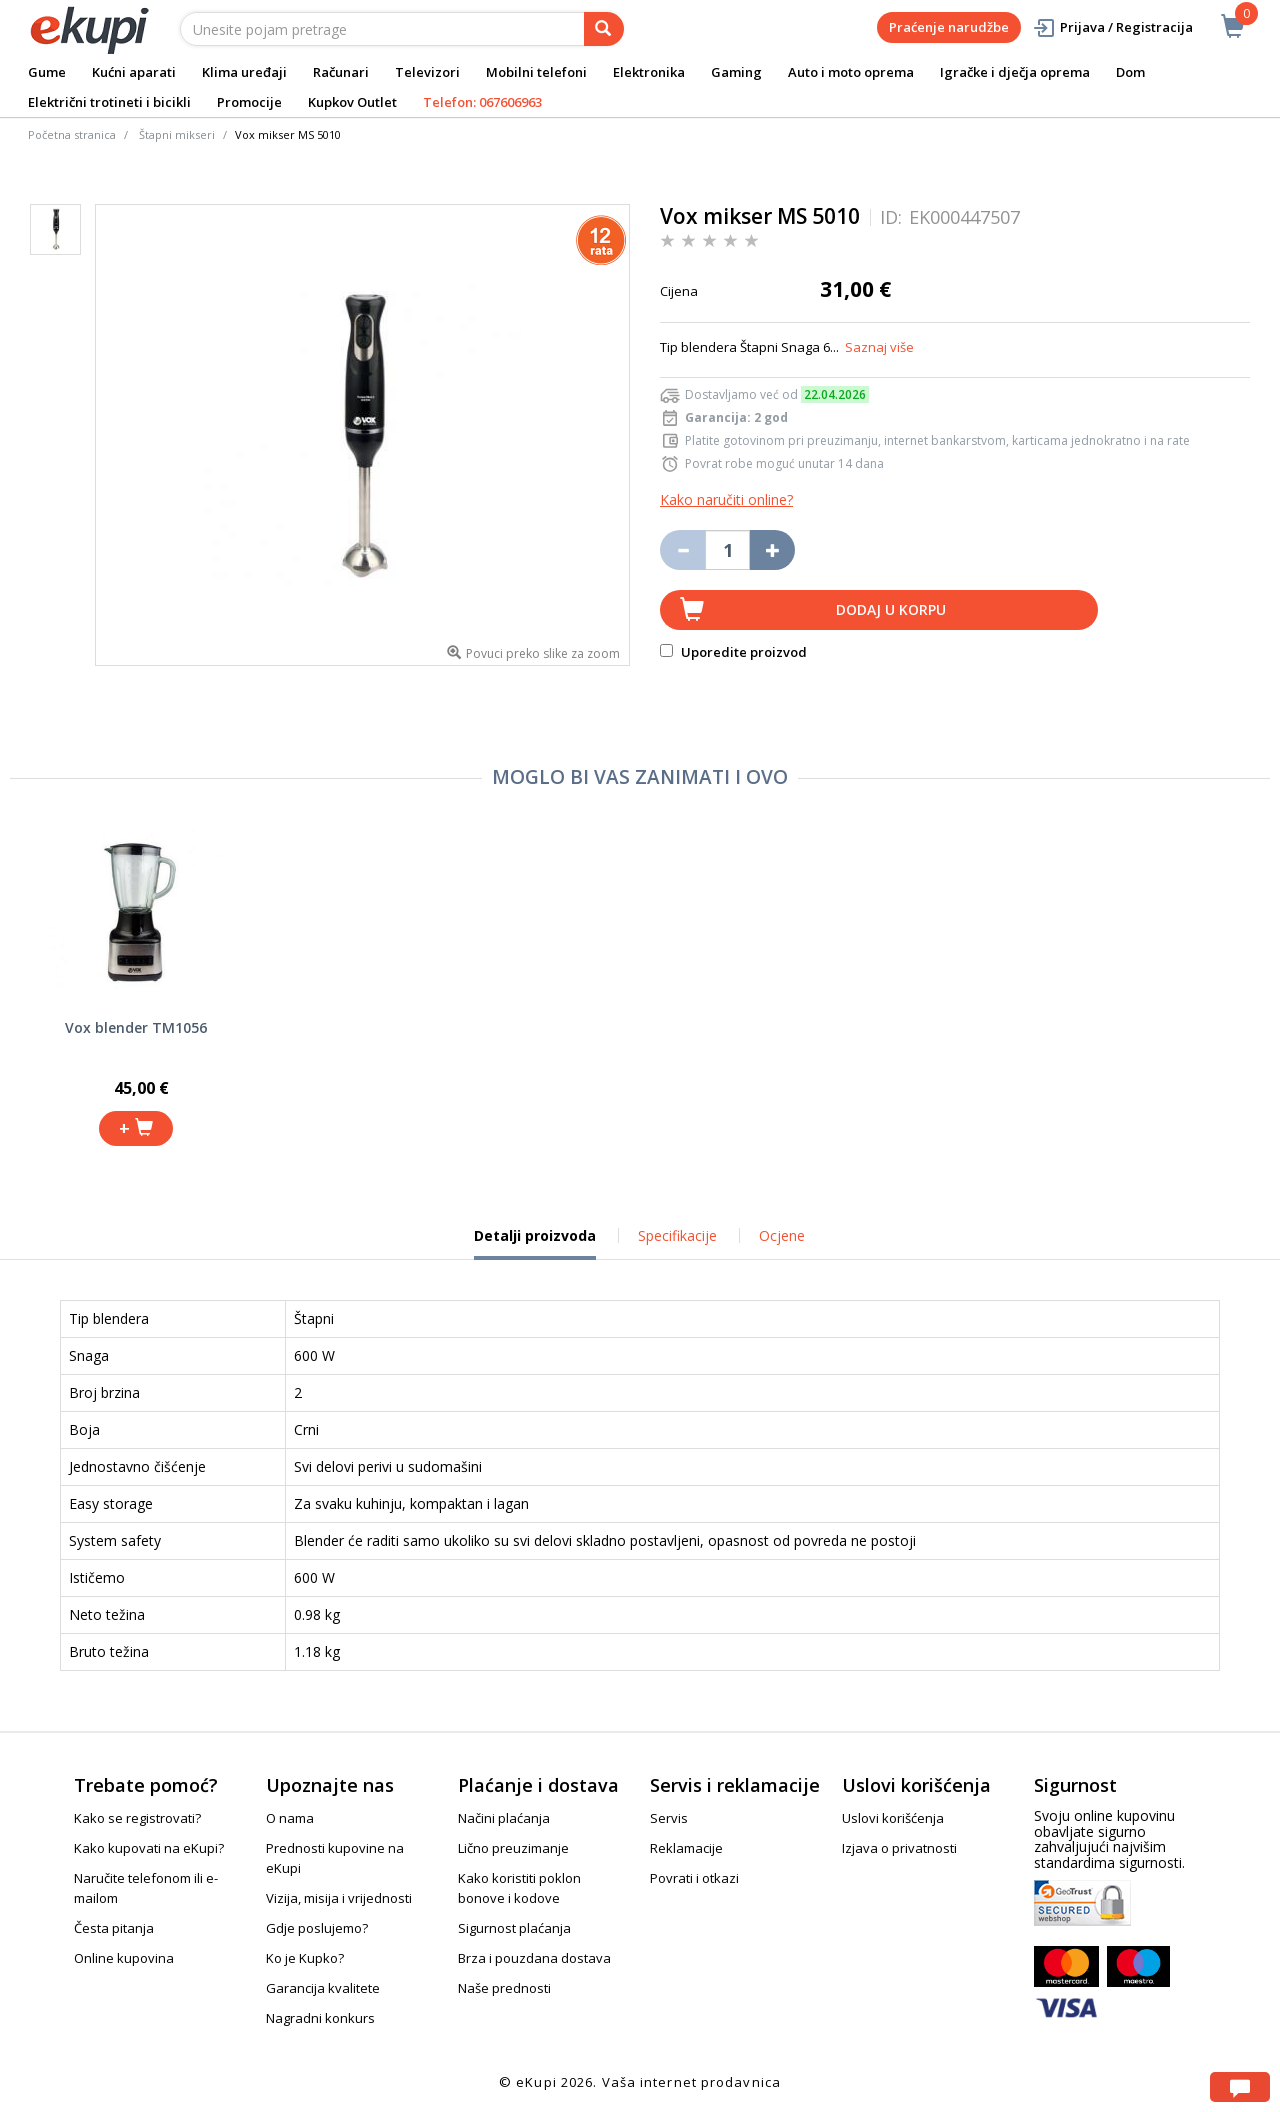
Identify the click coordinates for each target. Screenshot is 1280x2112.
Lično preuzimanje (513, 1848)
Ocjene (782, 1235)
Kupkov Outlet (352, 102)
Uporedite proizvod (733, 652)
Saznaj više (879, 347)
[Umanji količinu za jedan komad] (682, 550)
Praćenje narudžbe (949, 27)
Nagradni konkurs (320, 2018)
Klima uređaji (244, 72)
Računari (341, 72)
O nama (290, 1818)
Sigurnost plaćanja (514, 1928)
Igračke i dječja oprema (1015, 72)
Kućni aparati (134, 72)
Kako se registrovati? (137, 1818)
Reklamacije (686, 1848)
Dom (1130, 72)
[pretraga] (604, 29)
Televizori (427, 72)
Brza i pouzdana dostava (534, 1958)
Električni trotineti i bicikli (109, 102)
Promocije (249, 102)
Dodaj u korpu (891, 609)
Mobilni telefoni (536, 72)
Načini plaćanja (504, 1818)
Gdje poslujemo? (317, 1928)
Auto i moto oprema (851, 72)
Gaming (736, 72)
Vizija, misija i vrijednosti (339, 1898)
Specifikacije (677, 1235)
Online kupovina (124, 1958)
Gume (47, 72)
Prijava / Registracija (1112, 27)
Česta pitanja (114, 1928)
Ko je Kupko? (305, 1958)
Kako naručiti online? (726, 499)
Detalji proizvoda (535, 1243)
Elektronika (649, 72)
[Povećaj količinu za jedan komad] (772, 550)
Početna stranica (72, 134)
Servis (669, 1818)
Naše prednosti (504, 1988)
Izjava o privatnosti (899, 1848)
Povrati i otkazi (694, 1878)
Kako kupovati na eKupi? (149, 1848)
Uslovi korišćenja (893, 1818)
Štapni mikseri (177, 134)
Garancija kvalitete (323, 1988)
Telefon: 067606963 (482, 102)
